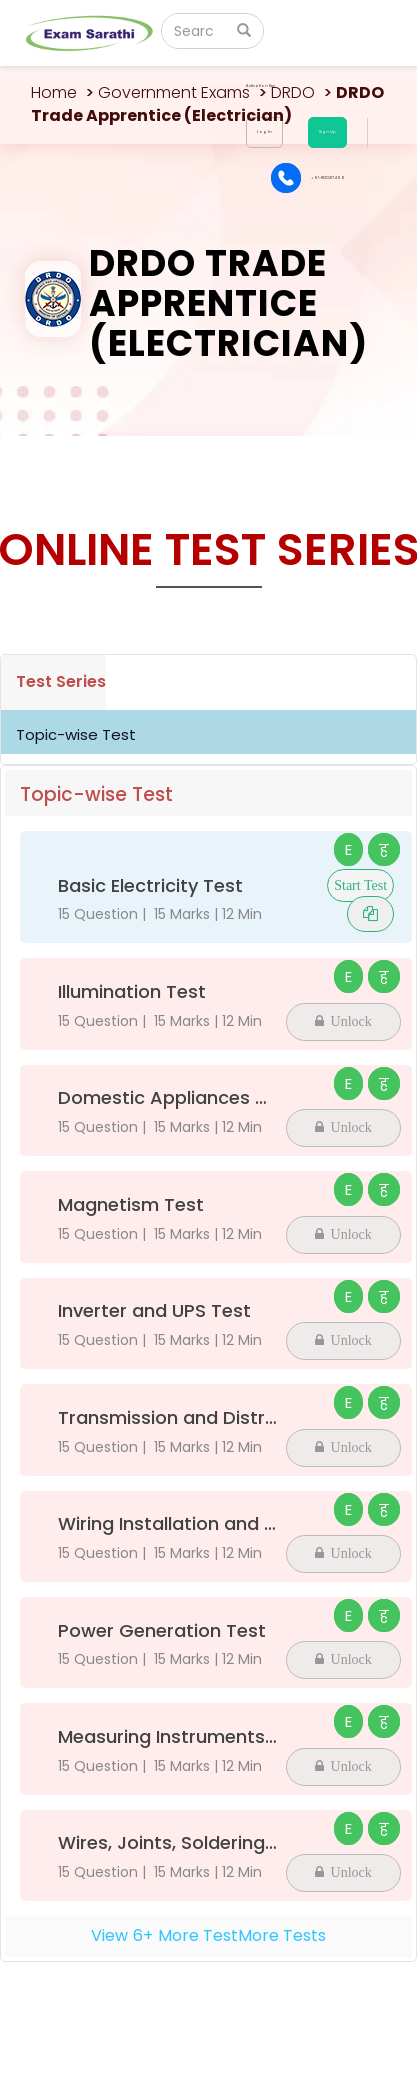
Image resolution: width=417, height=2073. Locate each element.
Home (54, 92)
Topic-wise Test (76, 734)
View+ (208, 1935)
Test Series (61, 681)
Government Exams (174, 92)
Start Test (360, 885)
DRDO (293, 92)
